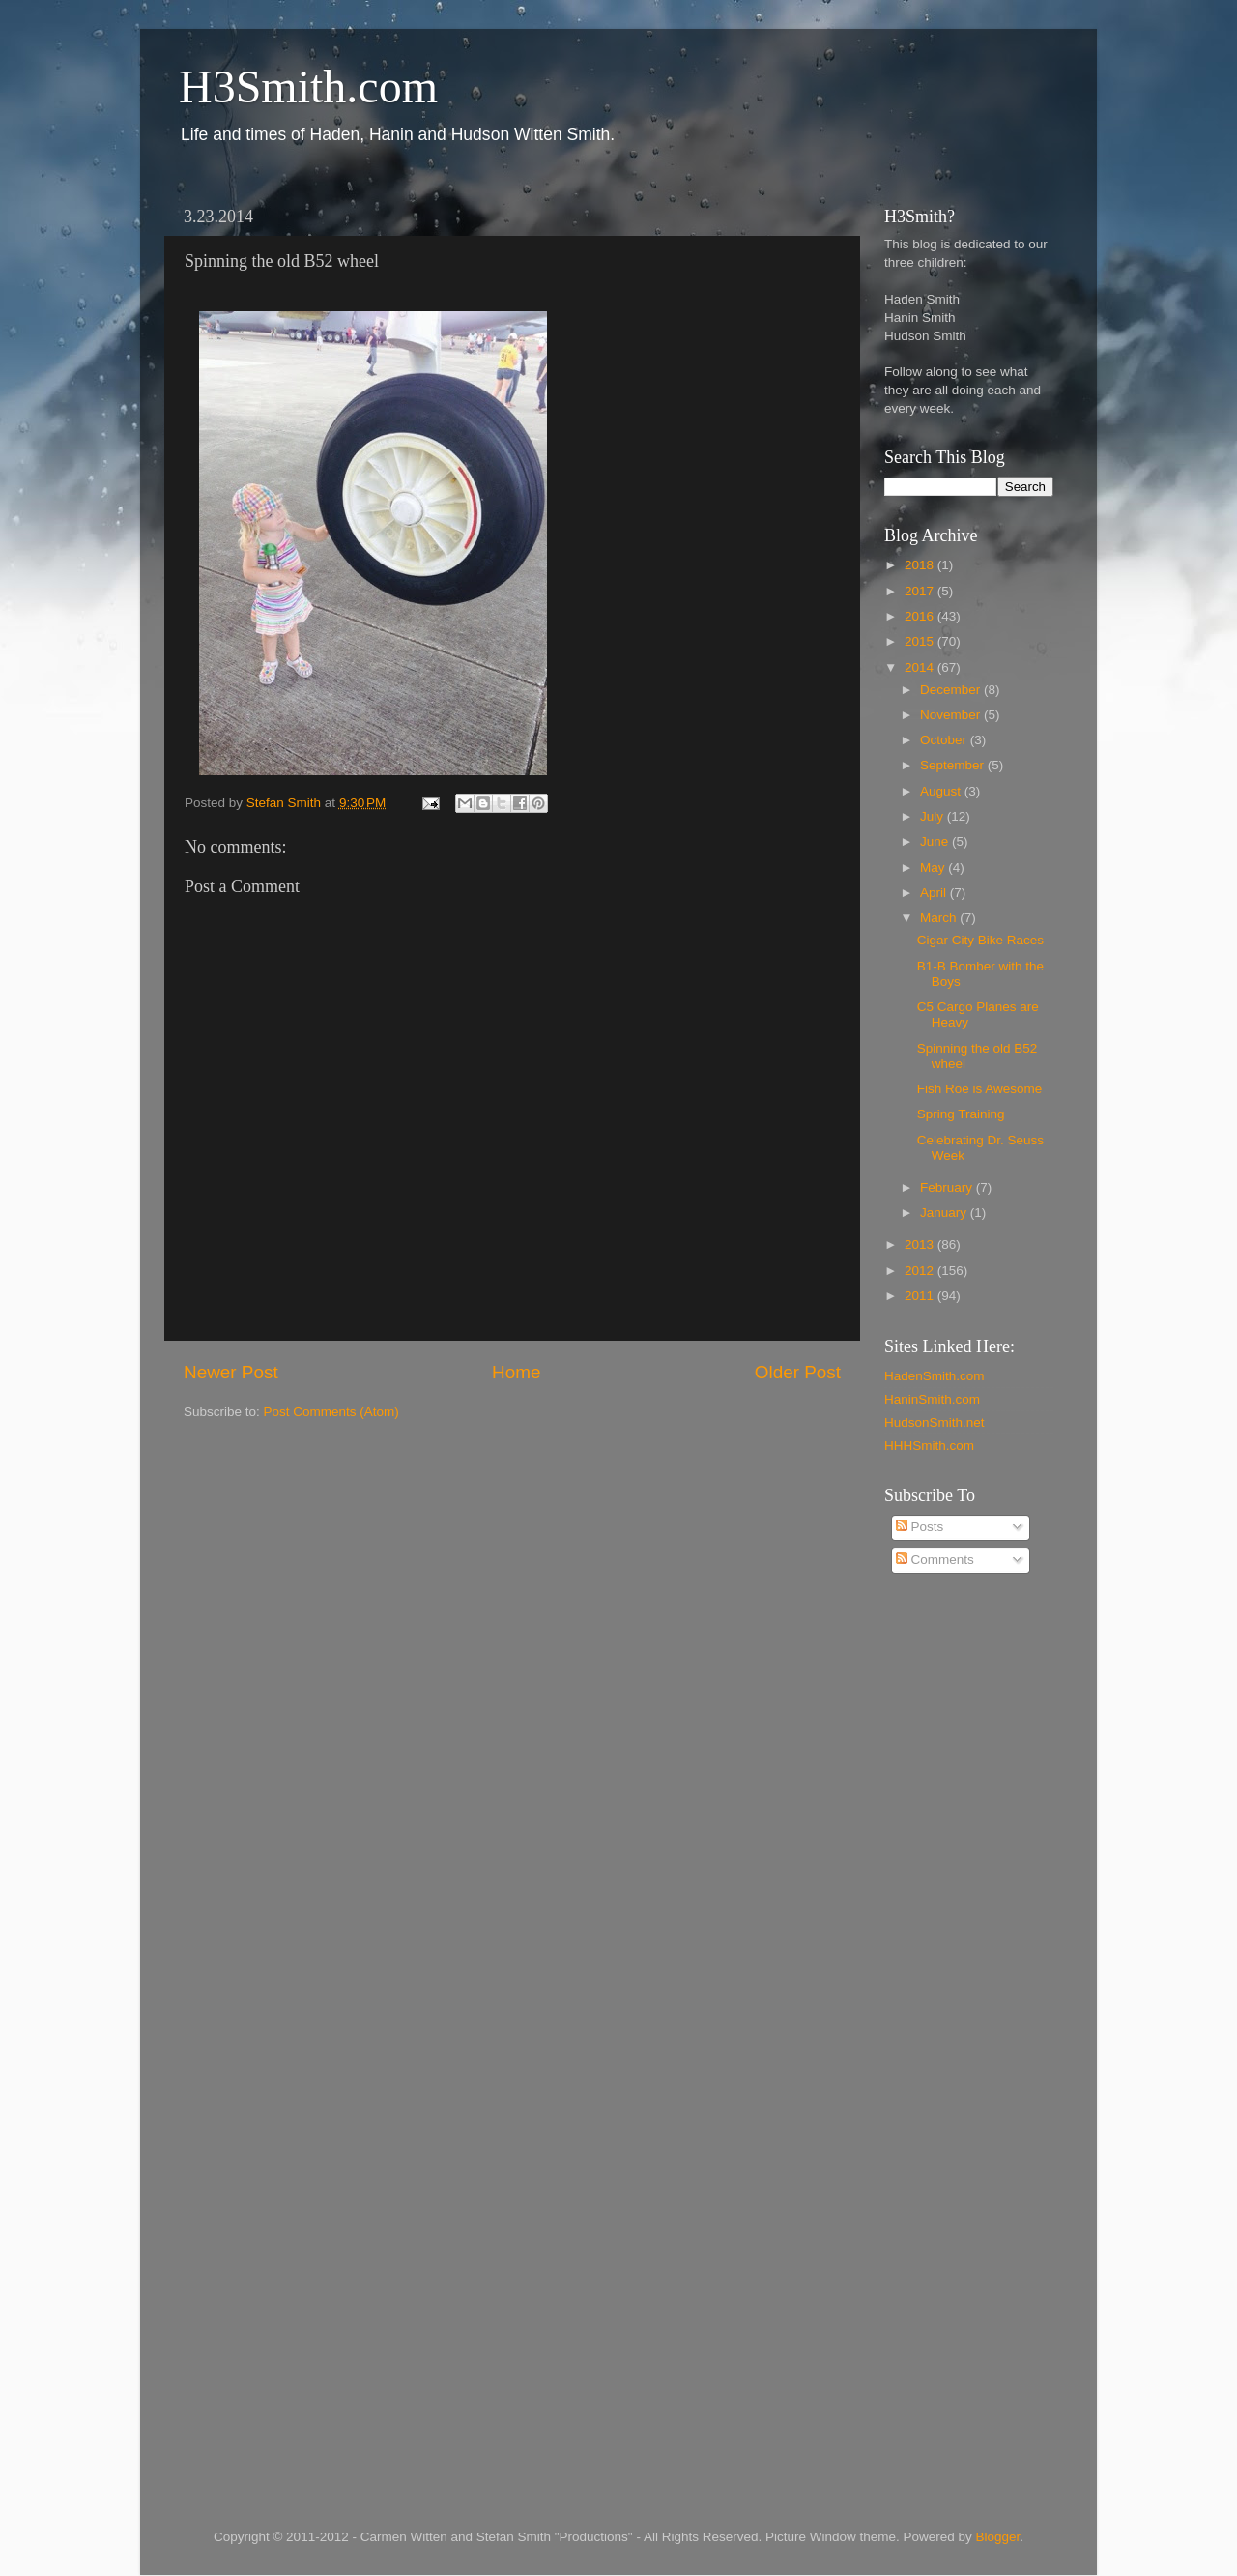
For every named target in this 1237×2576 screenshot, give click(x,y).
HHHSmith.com (929, 1445)
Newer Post (231, 1372)
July (933, 816)
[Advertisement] (961, 1899)
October (945, 740)
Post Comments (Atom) (331, 1411)
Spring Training (961, 1114)
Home (516, 1372)
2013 (921, 1244)
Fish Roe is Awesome (980, 1089)
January (945, 1212)
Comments (935, 1559)
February (948, 1187)
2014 (921, 667)
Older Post (798, 1372)
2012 (921, 1270)
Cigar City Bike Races (980, 940)
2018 (921, 565)
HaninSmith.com (932, 1399)
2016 (921, 616)
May (934, 867)
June (936, 841)
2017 (921, 591)
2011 (921, 1295)
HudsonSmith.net (934, 1422)
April (935, 892)
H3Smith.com (308, 86)
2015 (921, 641)
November (952, 715)
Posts (920, 1527)
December (952, 689)
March (940, 918)
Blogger (998, 2537)
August (942, 791)
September (954, 765)
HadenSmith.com (934, 1376)
